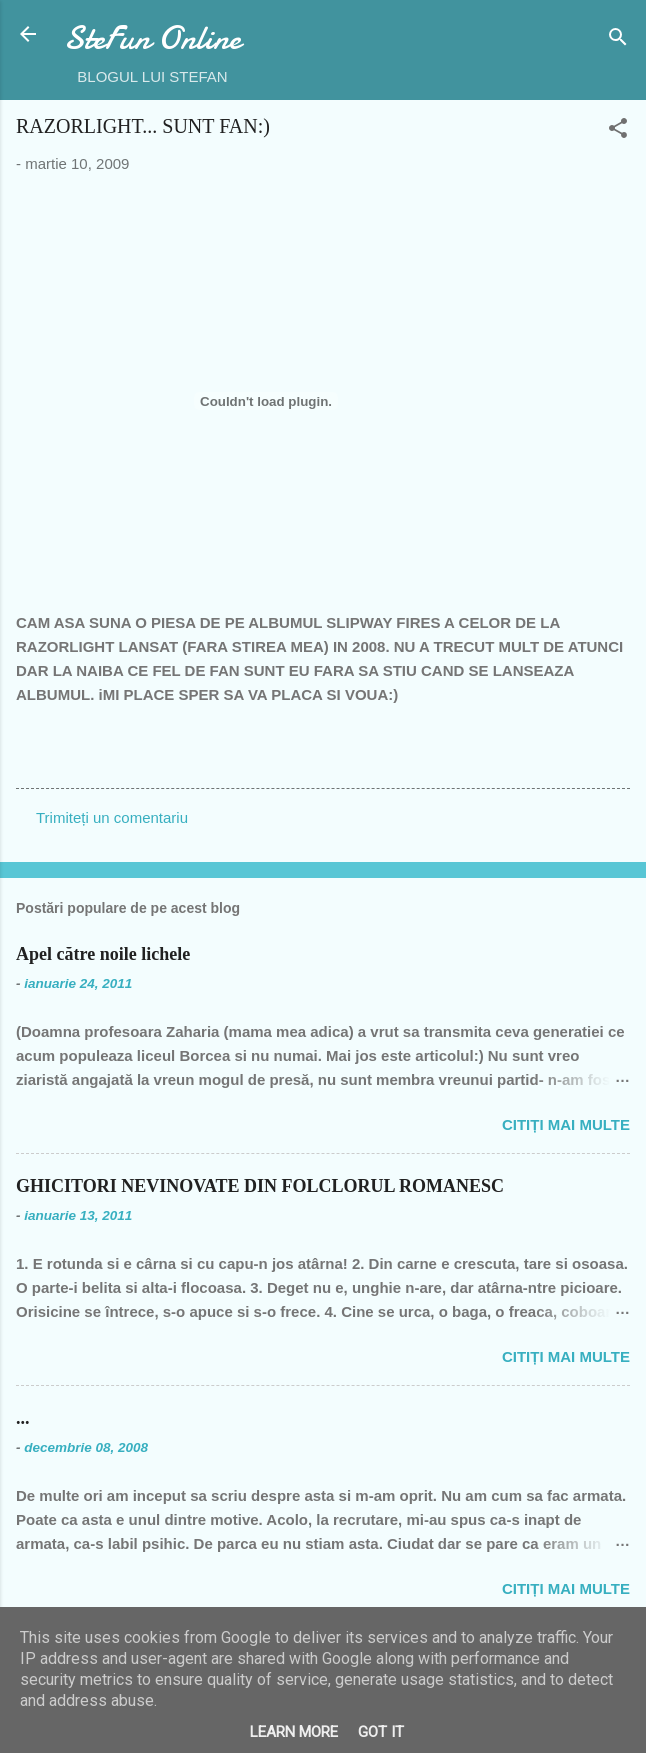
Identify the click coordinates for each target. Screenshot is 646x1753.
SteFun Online (152, 38)
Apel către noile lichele (103, 954)
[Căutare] (618, 40)
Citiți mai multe (566, 1124)
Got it (381, 1732)
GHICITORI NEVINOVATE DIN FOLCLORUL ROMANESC (260, 1186)
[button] (618, 131)
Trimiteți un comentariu (112, 817)
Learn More (294, 1732)
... (23, 1418)
